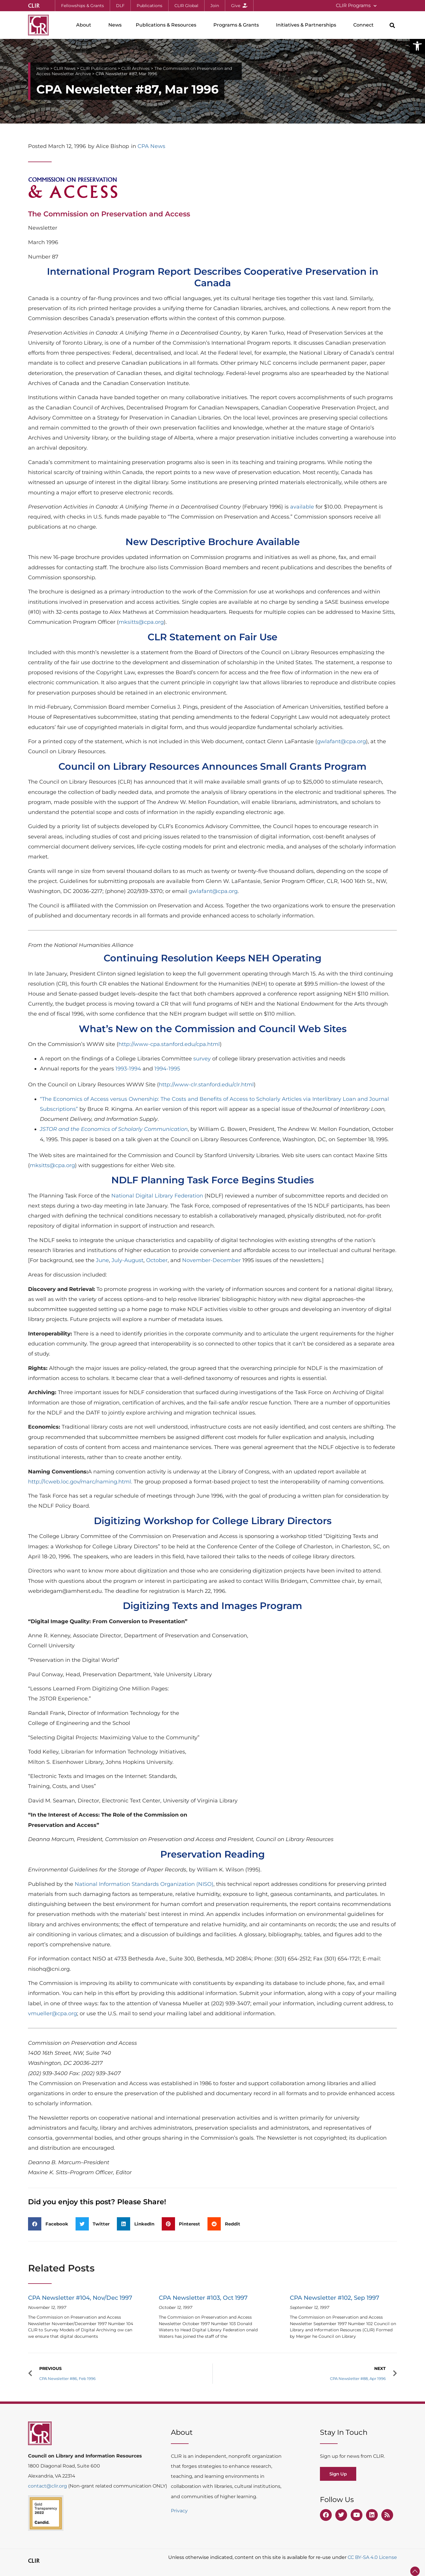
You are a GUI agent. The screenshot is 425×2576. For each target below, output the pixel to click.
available (302, 507)
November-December (211, 1260)
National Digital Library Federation (157, 1195)
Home (42, 68)
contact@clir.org (48, 2486)
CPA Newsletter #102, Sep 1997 (334, 2297)
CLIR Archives (135, 68)
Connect (365, 25)
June (102, 1260)
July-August (127, 1260)
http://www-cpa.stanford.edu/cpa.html (169, 1044)
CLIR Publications (98, 68)
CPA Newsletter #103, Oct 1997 (203, 2297)
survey (202, 1058)
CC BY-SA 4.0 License (372, 2557)
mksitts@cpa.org (141, 622)
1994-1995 (167, 1068)
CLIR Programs (356, 5)
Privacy (179, 2511)
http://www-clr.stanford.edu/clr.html (206, 1084)
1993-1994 (128, 1068)
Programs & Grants (237, 25)
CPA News (151, 146)
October (157, 1260)
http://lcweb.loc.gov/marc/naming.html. (80, 1481)
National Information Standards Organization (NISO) (144, 1884)
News (115, 25)
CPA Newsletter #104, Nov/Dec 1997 (80, 2297)
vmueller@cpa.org (52, 2013)
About (85, 25)
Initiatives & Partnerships (307, 25)
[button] (417, 46)
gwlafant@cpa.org (341, 741)
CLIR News (65, 68)
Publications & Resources (167, 25)
